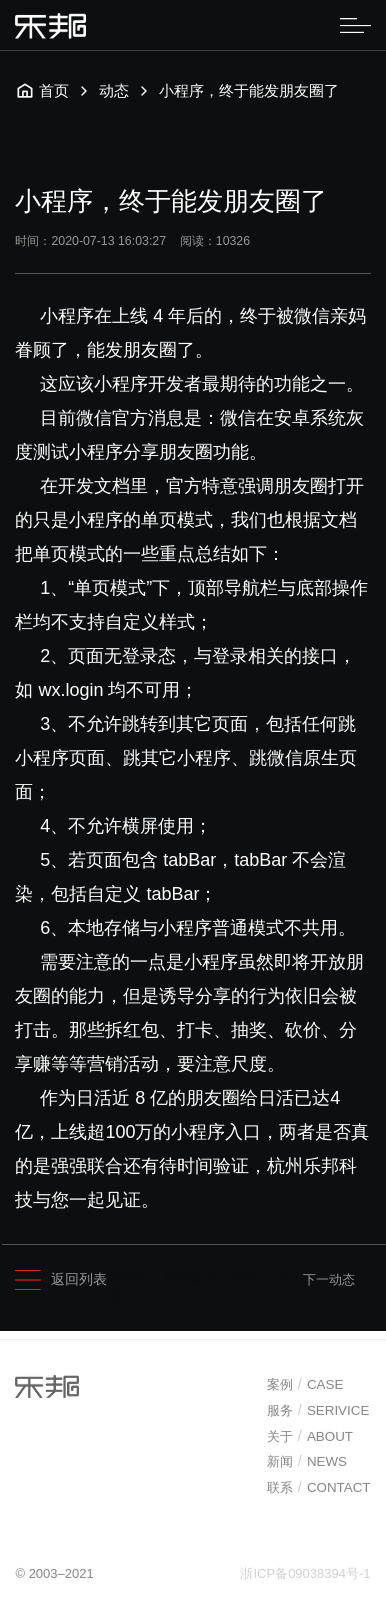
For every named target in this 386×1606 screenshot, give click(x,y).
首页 (42, 91)
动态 (114, 90)
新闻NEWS (307, 1464)
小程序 (238, 1278)
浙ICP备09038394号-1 (305, 1575)
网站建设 (189, 1278)
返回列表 (61, 1280)
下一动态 (329, 1279)
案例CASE (305, 1387)
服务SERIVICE (318, 1412)
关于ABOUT (310, 1438)
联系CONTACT (319, 1489)
